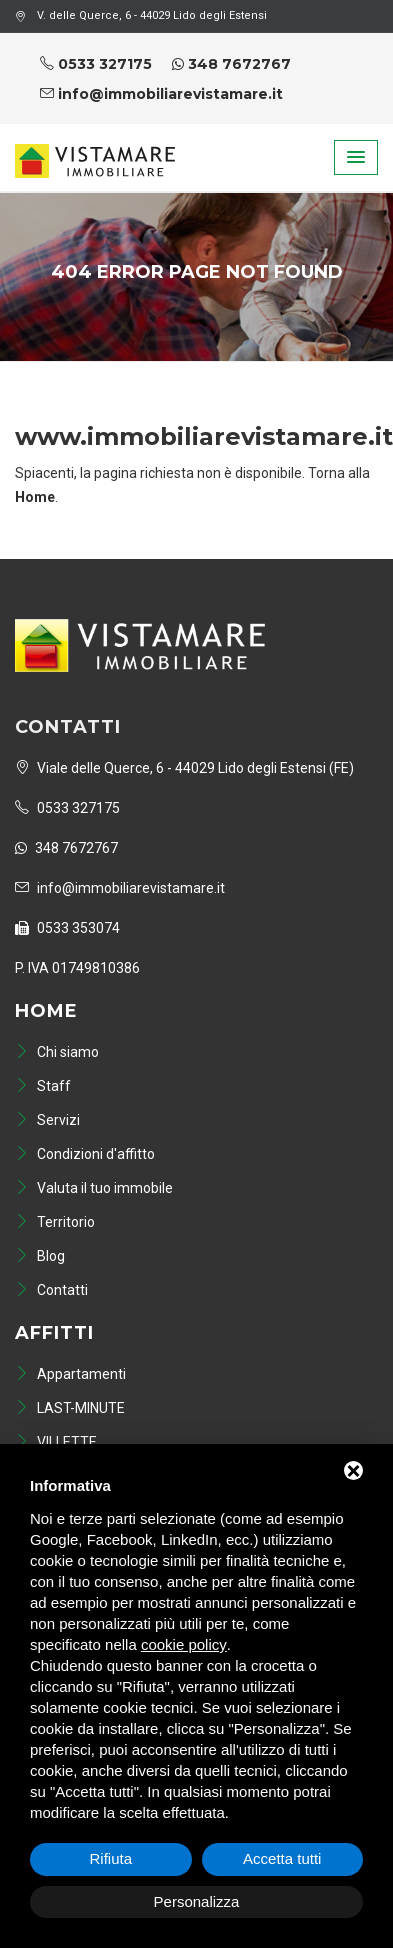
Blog (40, 1256)
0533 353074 (67, 928)
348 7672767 (231, 64)
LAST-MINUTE (70, 1408)
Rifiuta (110, 1858)
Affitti (54, 1333)
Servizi (47, 1120)
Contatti (51, 1290)
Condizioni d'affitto (85, 1154)
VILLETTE (56, 1442)
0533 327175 (96, 64)
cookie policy (184, 1644)
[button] (356, 157)
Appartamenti (70, 1374)
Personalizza (197, 1901)
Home (46, 1011)
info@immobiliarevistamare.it (161, 94)
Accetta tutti (282, 1858)
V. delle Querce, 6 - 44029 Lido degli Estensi (141, 15)
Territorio (55, 1222)
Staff (43, 1086)
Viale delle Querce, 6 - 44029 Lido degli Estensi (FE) (184, 768)
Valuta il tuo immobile (94, 1188)
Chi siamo (57, 1052)
